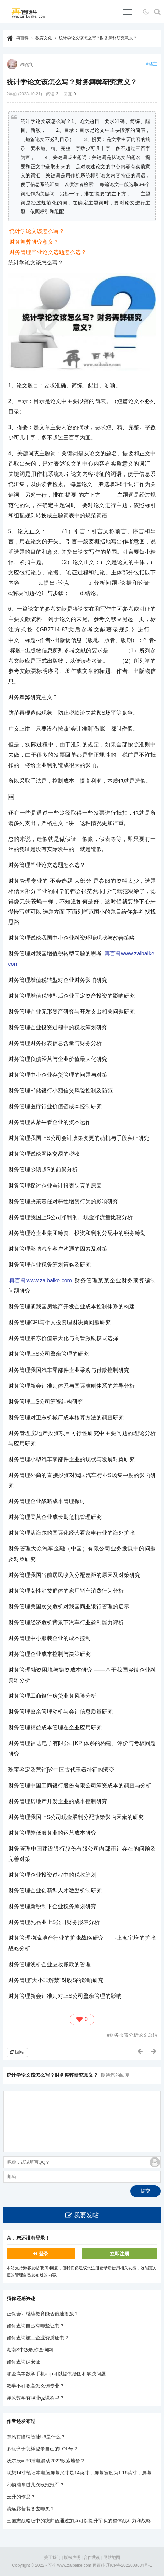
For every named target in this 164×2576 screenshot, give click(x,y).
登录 (43, 2253)
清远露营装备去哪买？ (31, 2508)
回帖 (20, 2052)
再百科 (22, 38)
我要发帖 (86, 2215)
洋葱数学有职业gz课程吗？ (36, 2398)
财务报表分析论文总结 (133, 2035)
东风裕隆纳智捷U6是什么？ (36, 2436)
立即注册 (119, 2253)
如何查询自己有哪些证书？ (35, 2325)
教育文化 (43, 38)
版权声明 (72, 2557)
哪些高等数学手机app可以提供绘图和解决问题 (56, 2374)
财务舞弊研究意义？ (34, 242)
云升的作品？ (21, 2496)
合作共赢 (92, 2557)
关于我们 (52, 2557)
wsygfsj (26, 64)
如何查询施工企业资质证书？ (38, 2337)
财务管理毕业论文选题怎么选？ (47, 252)
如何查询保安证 (23, 2362)
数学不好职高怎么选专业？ (35, 2386)
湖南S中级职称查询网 (30, 2349)
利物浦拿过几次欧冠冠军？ (35, 2484)
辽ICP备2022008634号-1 (129, 2565)
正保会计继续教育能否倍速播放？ (43, 2313)
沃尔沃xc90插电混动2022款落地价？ (46, 2460)
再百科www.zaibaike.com (40, 1280)
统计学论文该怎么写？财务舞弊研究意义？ (98, 38)
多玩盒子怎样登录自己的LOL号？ (42, 2448)
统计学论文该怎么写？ (36, 231)
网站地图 (111, 2557)
